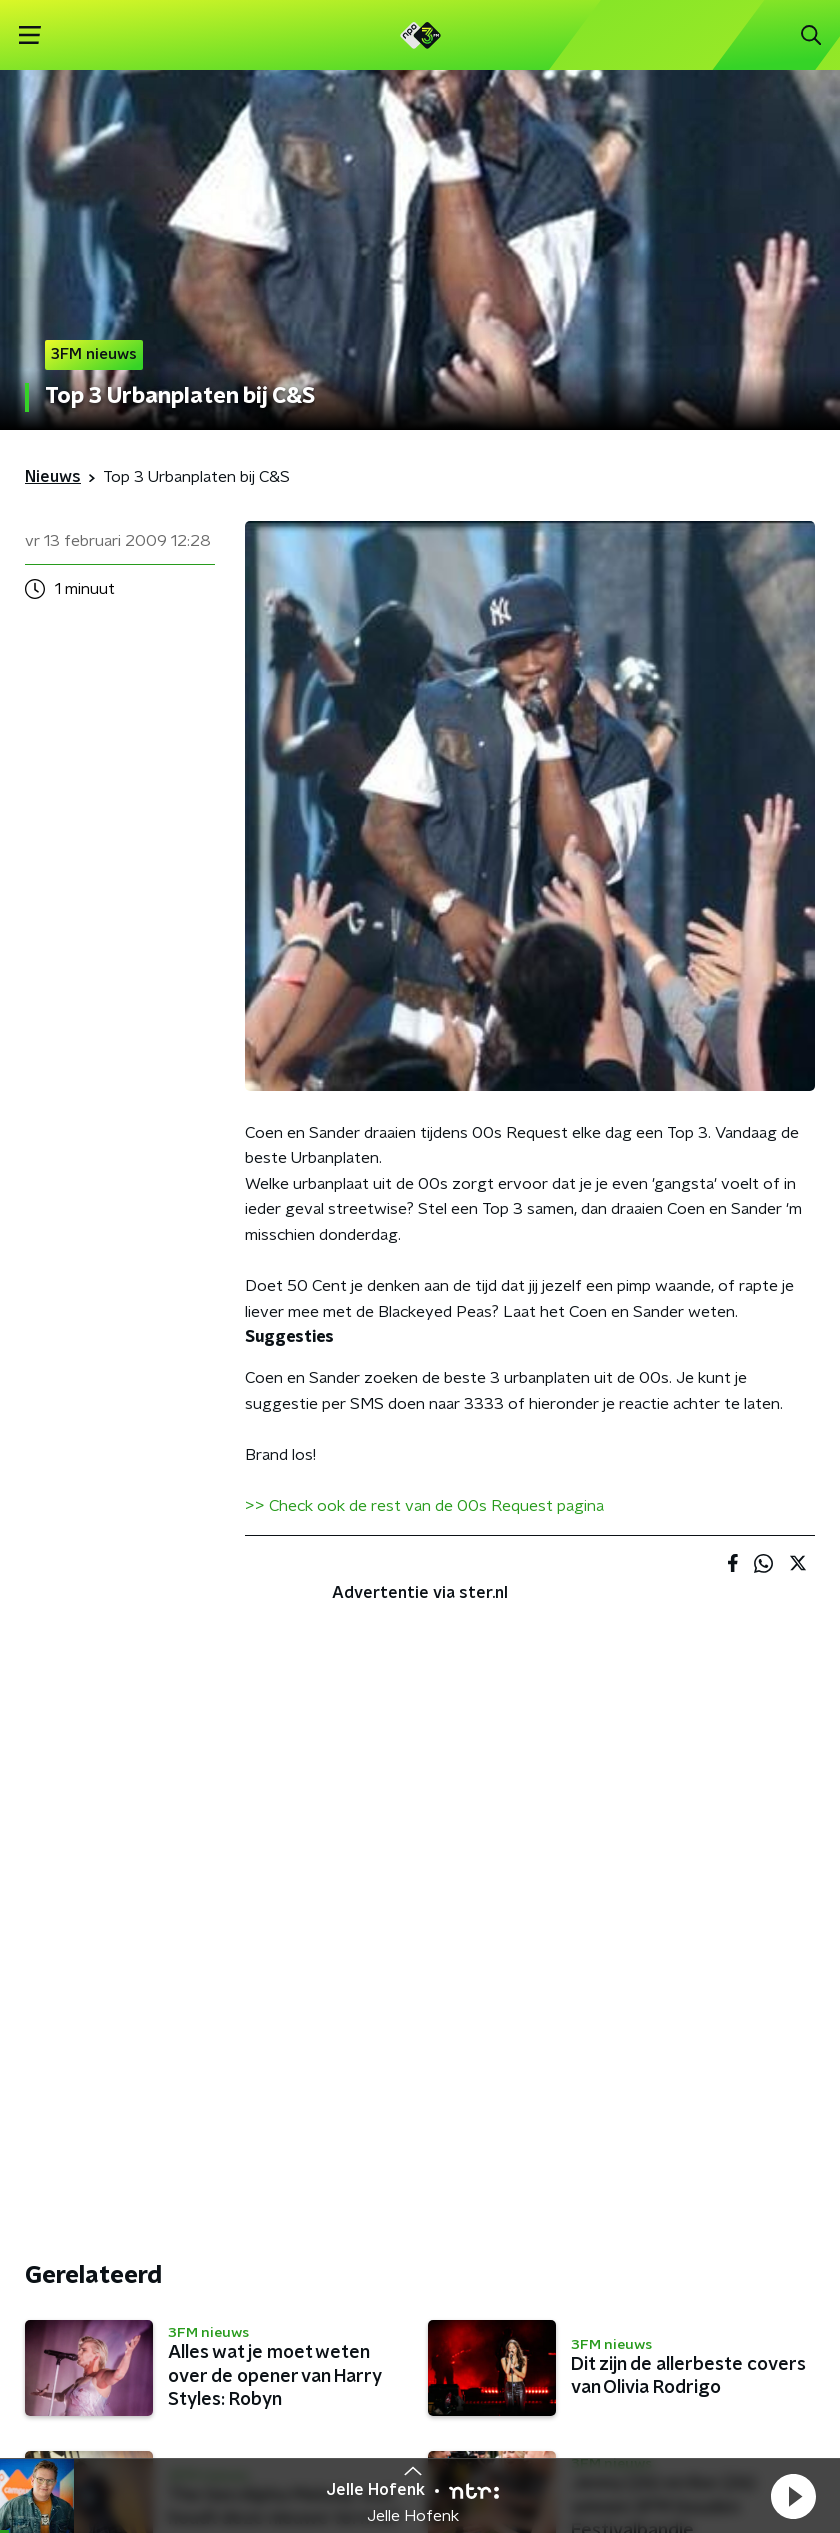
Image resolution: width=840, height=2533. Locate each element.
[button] (793, 2496)
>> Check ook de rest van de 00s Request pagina (424, 1506)
